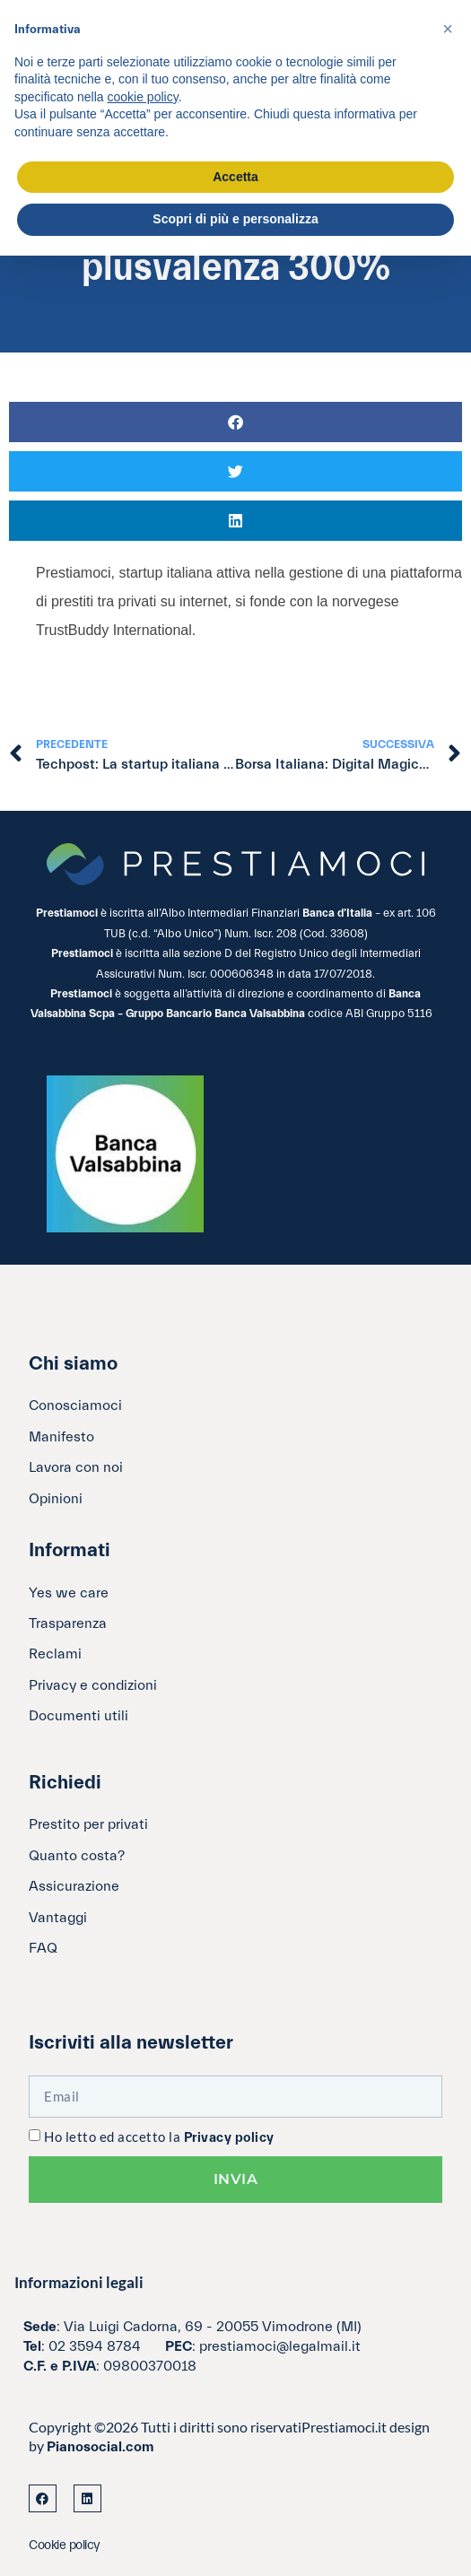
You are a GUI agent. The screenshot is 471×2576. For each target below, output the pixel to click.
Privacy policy (229, 2137)
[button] (235, 422)
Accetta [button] (235, 177)
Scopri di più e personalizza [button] (235, 219)
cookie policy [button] (143, 97)
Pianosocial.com (100, 2447)
